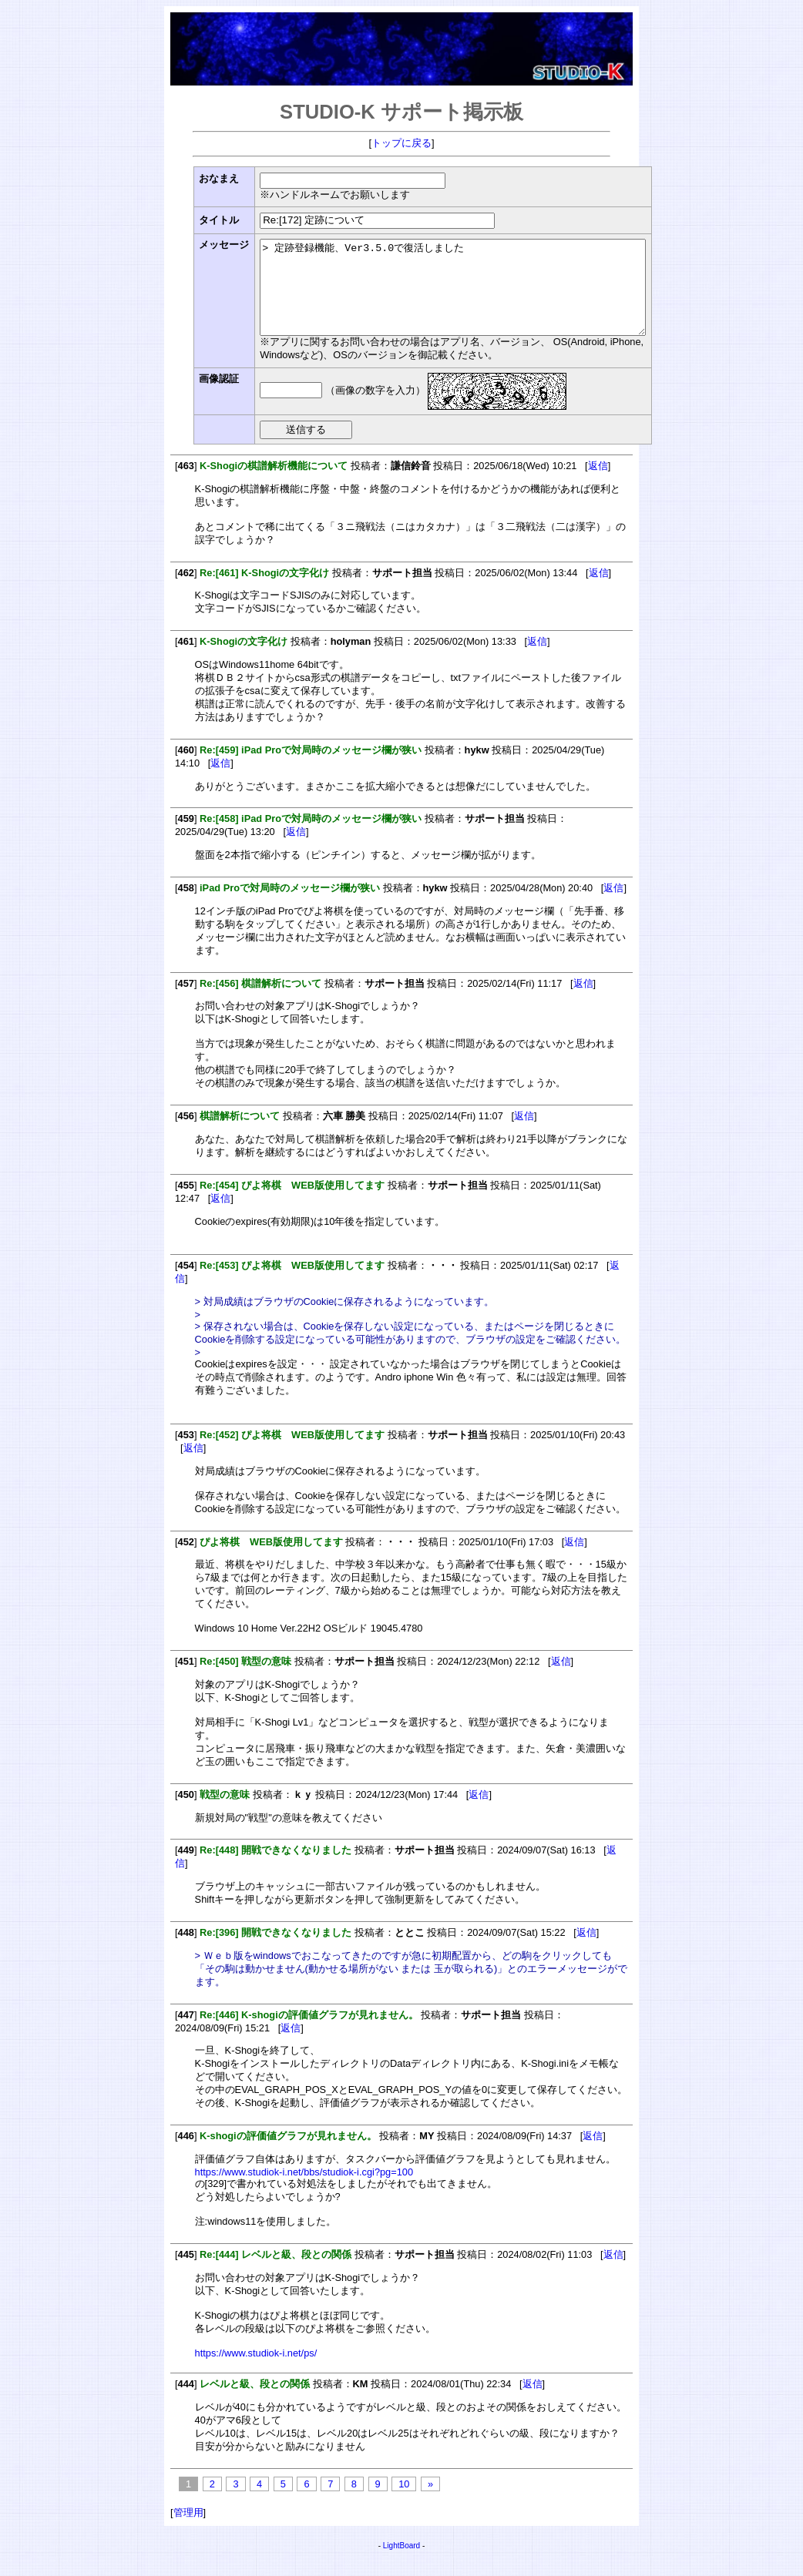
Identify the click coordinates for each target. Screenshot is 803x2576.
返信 (598, 484)
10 (403, 2502)
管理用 (188, 2531)
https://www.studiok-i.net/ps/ (256, 2371)
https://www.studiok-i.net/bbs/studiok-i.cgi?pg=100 (304, 2190)
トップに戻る (401, 143)
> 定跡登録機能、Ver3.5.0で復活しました (476, 296)
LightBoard (401, 2564)
